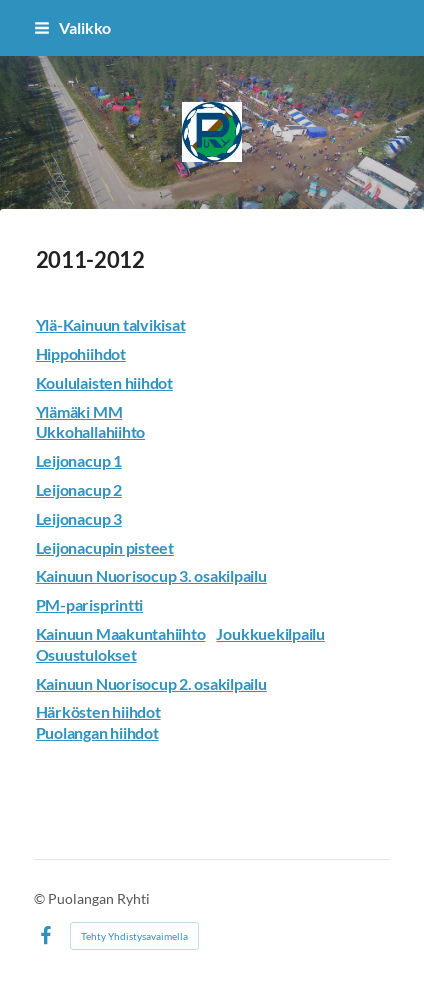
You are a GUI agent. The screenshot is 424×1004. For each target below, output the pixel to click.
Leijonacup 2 (79, 489)
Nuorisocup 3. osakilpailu (180, 575)
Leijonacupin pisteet (105, 547)
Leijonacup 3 (79, 518)
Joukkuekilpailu (270, 633)
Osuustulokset (86, 654)
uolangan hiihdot (101, 732)
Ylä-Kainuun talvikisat (111, 324)
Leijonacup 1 (79, 460)
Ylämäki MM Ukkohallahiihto (90, 422)
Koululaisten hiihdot (104, 382)
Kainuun (64, 575)
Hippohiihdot (81, 353)
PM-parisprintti (89, 604)
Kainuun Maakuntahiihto (121, 633)
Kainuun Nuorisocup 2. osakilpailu (151, 683)
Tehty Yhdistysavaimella (134, 936)
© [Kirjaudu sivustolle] (41, 898)
